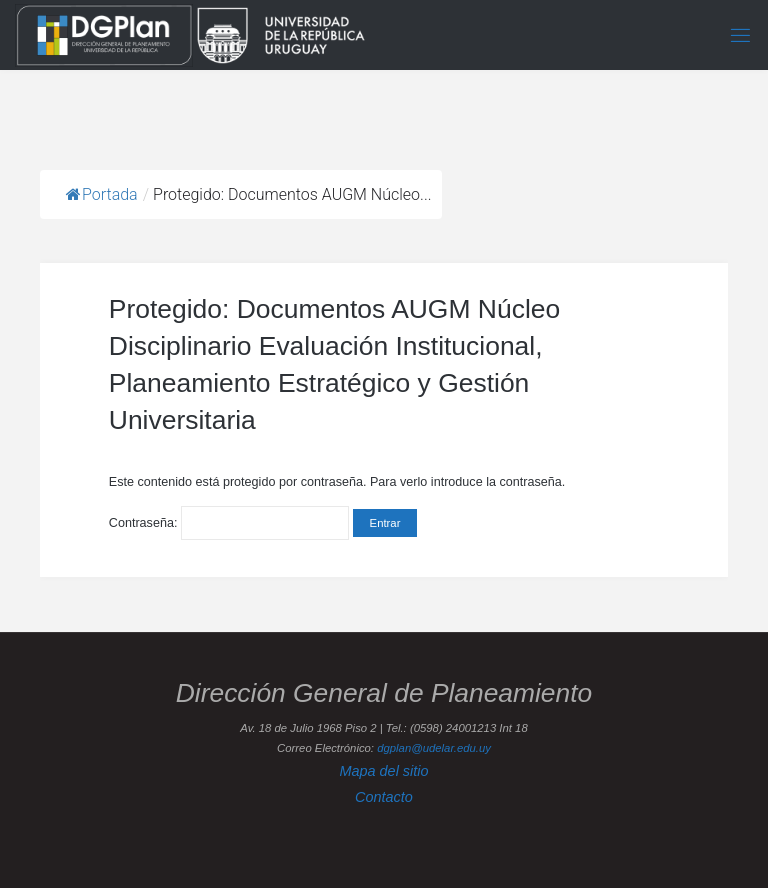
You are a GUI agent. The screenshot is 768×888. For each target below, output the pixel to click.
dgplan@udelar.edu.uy (434, 748)
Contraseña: (229, 523)
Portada (102, 194)
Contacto (384, 797)
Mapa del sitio (383, 771)
